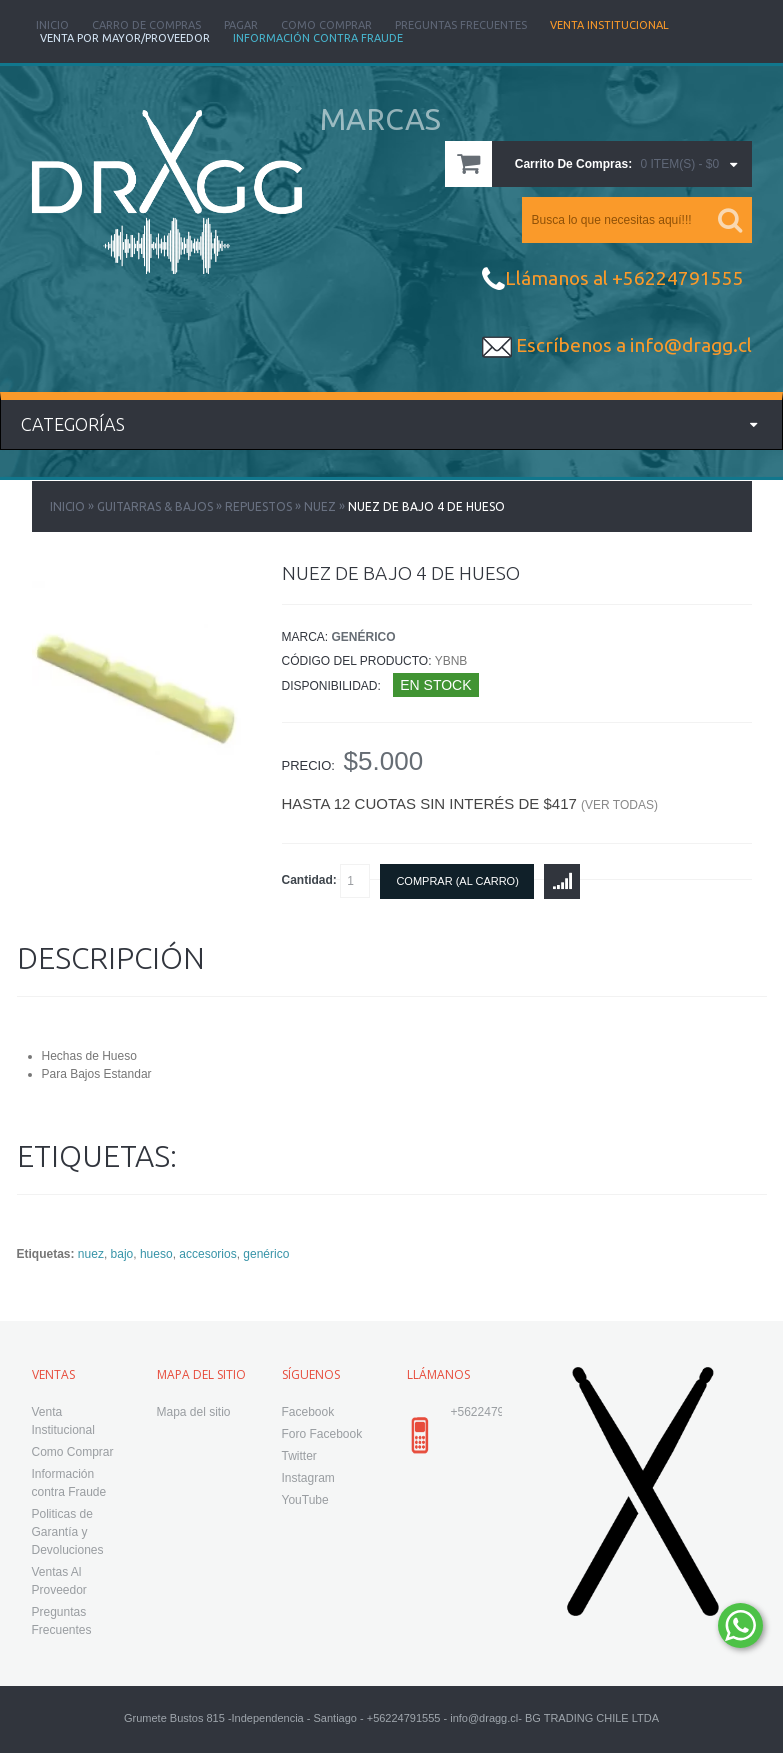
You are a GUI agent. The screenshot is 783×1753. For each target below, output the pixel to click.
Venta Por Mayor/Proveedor (125, 38)
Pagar (241, 25)
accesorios (207, 1254)
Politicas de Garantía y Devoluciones (68, 1532)
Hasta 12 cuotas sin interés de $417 (470, 803)
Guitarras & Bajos (155, 506)
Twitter (299, 1456)
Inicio (52, 25)
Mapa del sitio (194, 1412)
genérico (266, 1254)
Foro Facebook (322, 1434)
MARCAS (380, 119)
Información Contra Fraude (318, 38)
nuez (91, 1254)
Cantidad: (326, 881)
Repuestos (258, 506)
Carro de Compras (146, 25)
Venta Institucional (609, 25)
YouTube (305, 1500)
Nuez (320, 506)
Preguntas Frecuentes (461, 25)
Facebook (308, 1412)
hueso (156, 1254)
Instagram (308, 1478)
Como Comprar (326, 25)
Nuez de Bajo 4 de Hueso (426, 506)
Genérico (364, 637)
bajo (122, 1254)
